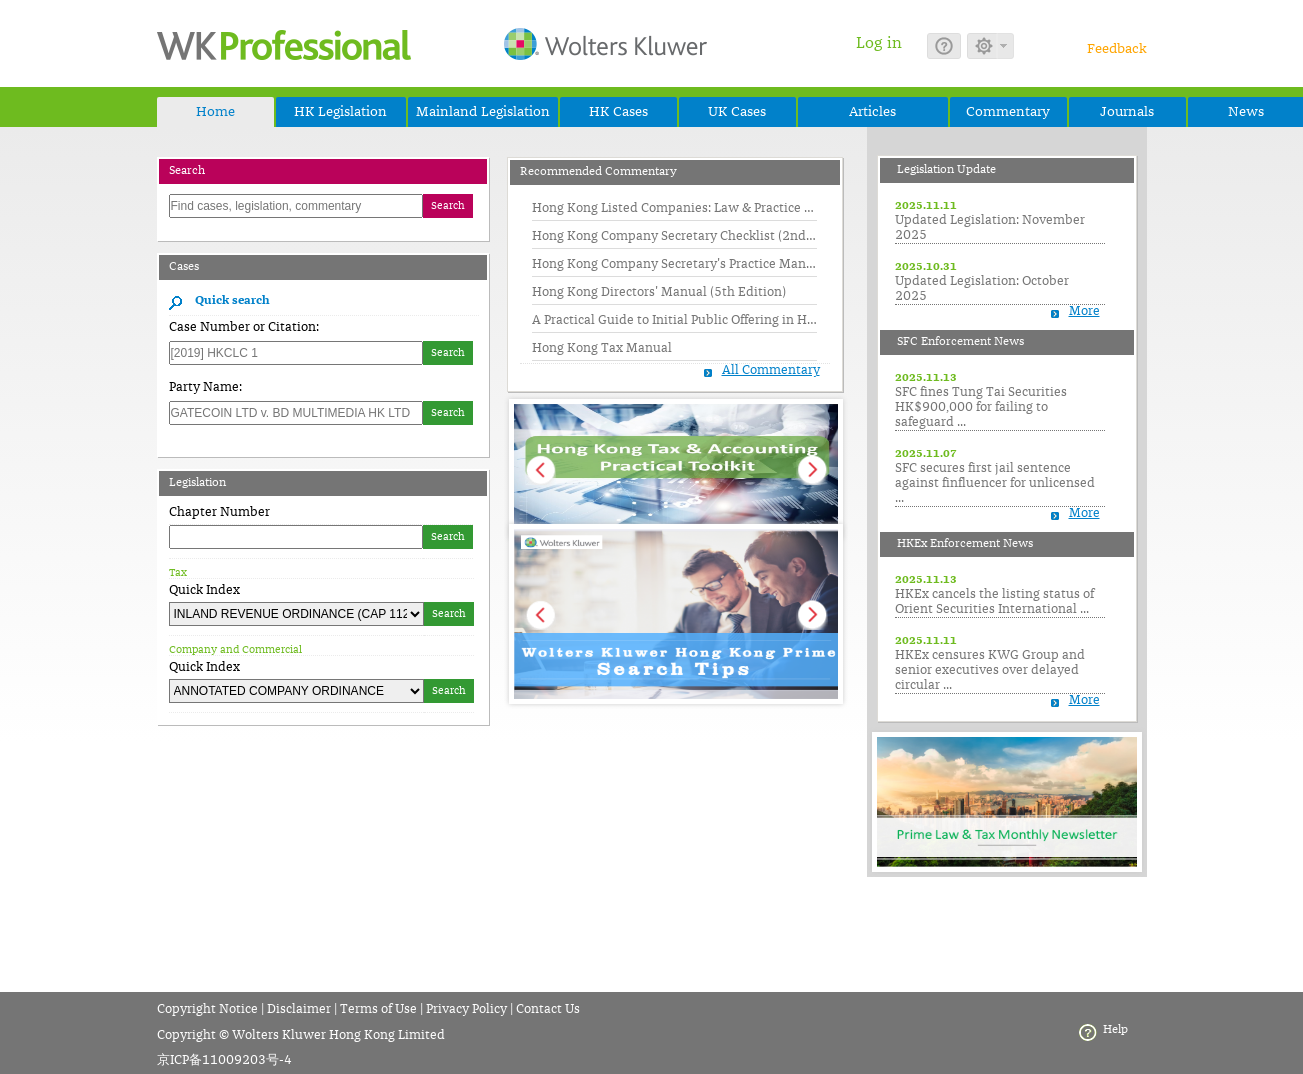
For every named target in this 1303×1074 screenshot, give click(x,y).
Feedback (1117, 49)
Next (812, 469)
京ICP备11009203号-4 (224, 1060)
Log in (879, 43)
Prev (540, 469)
